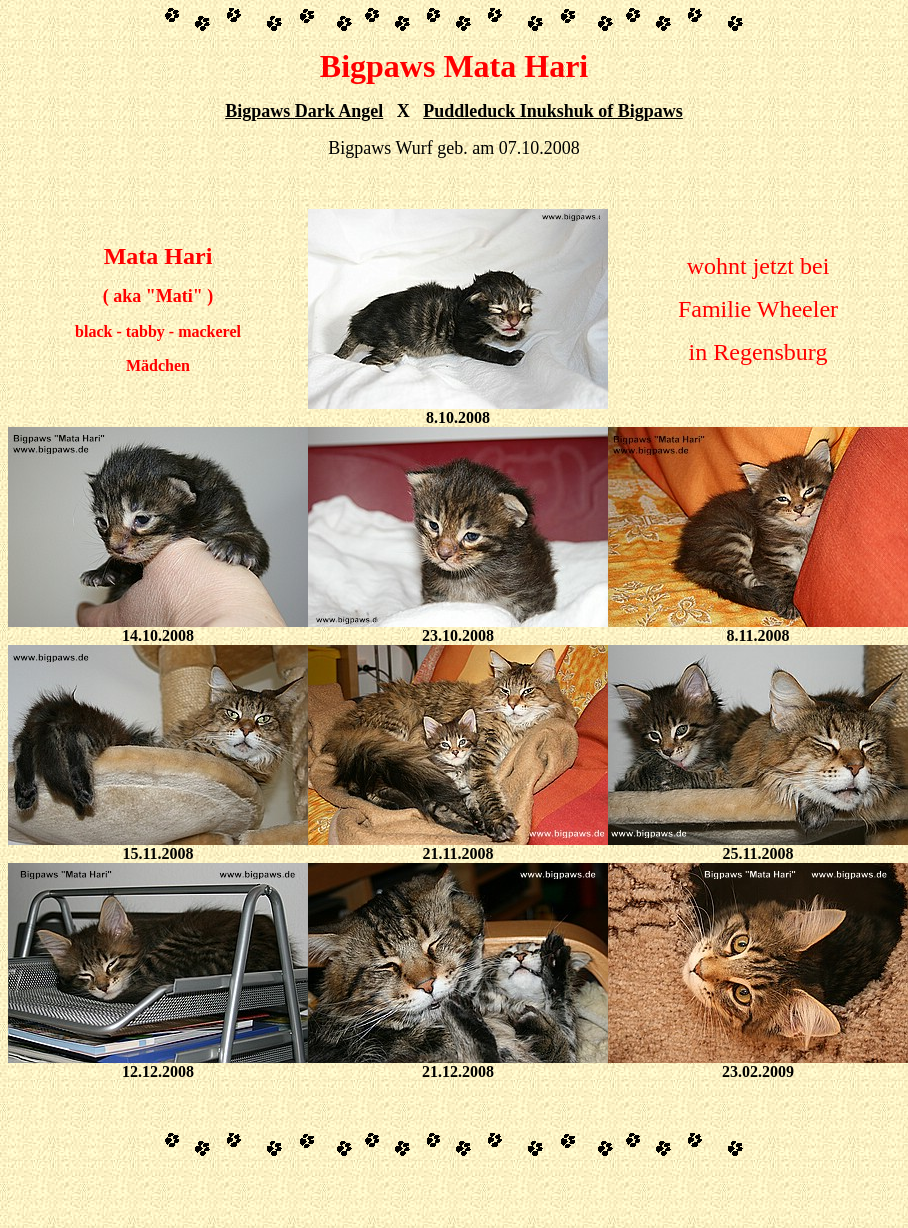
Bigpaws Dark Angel (304, 111)
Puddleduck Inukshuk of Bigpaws (553, 111)
